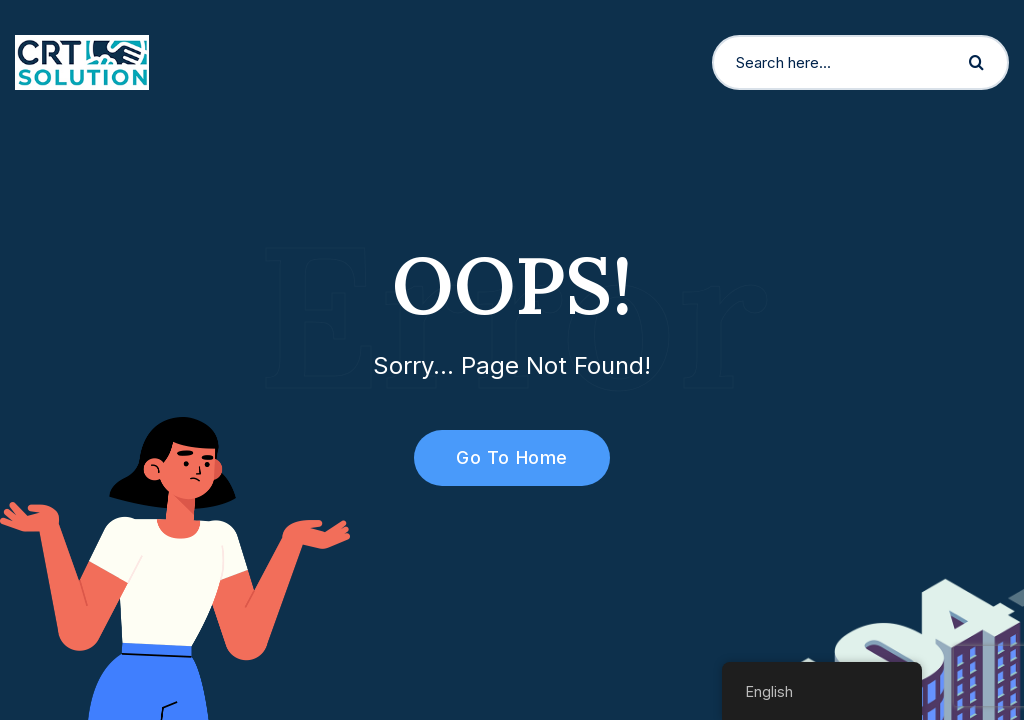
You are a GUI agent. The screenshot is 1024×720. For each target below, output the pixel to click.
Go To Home (500, 457)
